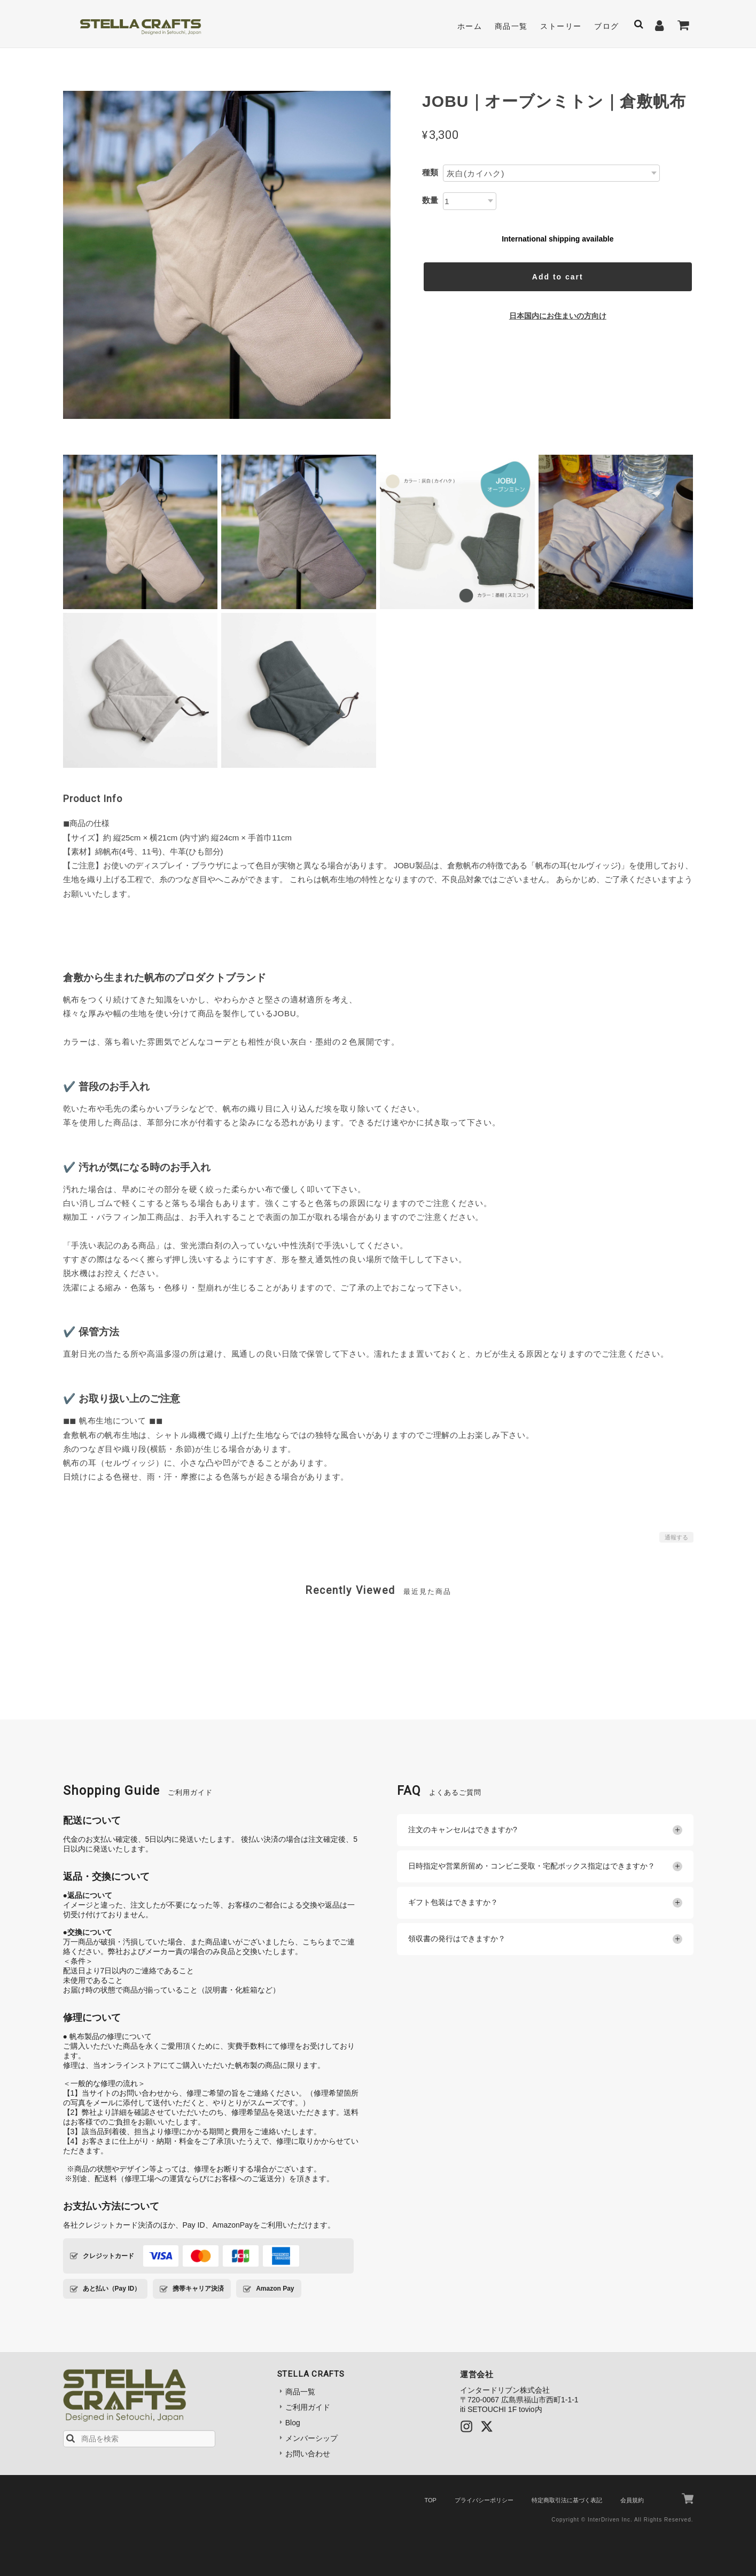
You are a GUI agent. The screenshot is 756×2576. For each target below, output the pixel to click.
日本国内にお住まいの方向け (557, 316)
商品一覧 (511, 26)
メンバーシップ (311, 2438)
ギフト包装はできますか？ (545, 1903)
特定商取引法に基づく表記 (567, 2500)
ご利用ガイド (307, 2407)
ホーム (469, 26)
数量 (430, 200)
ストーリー (560, 26)
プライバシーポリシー (484, 2500)
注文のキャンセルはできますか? (545, 1830)
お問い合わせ (307, 2453)
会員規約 (632, 2500)
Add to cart (557, 277)
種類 (430, 172)
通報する (676, 1537)
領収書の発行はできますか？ (545, 1939)
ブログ (606, 26)
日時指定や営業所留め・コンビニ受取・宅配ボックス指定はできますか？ (545, 1866)
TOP (430, 2500)
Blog (292, 2422)
